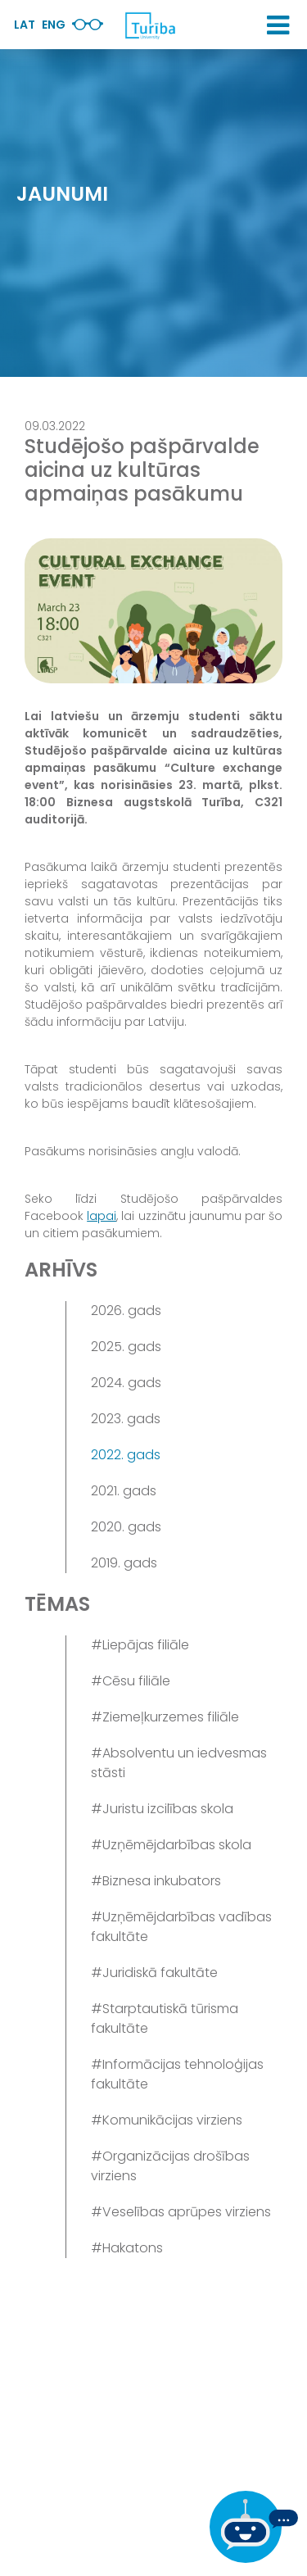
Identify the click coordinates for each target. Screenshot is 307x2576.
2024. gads (126, 1382)
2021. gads (123, 1490)
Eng (53, 24)
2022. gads (125, 1454)
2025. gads (126, 1346)
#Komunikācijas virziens (166, 2120)
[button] (278, 25)
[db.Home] (150, 25)
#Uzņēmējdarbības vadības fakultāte (181, 1926)
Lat (24, 24)
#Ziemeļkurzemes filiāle (165, 1717)
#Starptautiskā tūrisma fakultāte (164, 2018)
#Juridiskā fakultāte (154, 1972)
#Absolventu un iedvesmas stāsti (179, 1763)
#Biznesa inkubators (156, 1880)
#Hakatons (127, 2247)
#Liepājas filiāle (140, 1644)
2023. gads (125, 1418)
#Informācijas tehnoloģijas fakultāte (177, 2074)
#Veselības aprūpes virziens (181, 2211)
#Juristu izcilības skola (162, 1808)
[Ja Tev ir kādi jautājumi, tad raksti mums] (254, 2527)
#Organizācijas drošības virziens (170, 2166)
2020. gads (126, 1526)
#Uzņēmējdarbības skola (171, 1844)
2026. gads (126, 1310)
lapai (101, 1216)
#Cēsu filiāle (130, 1680)
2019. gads (124, 1562)
